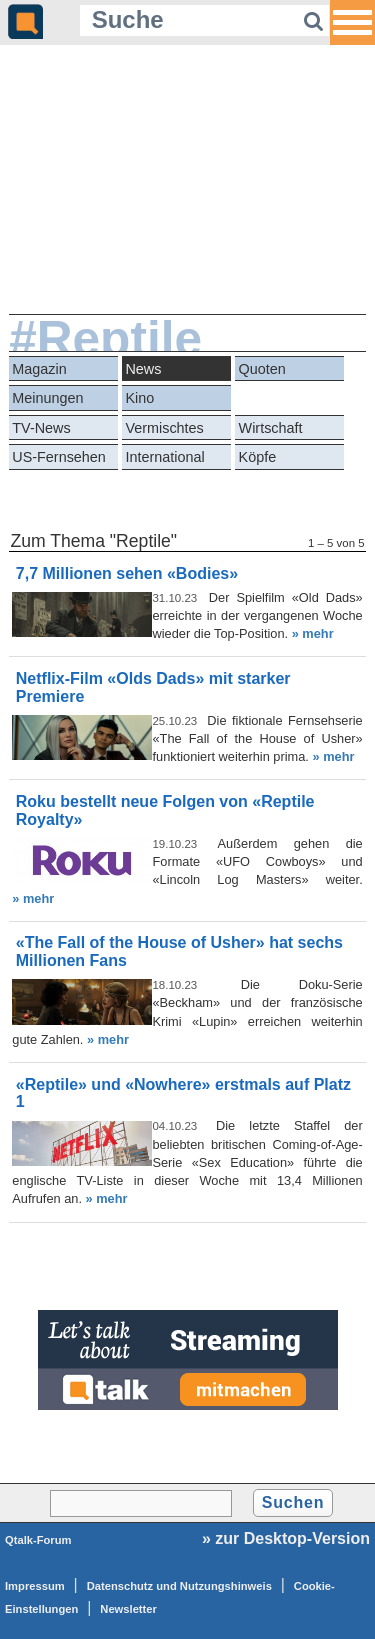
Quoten (262, 369)
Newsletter (128, 1609)
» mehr (313, 633)
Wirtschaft (271, 428)
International (164, 457)
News (143, 369)
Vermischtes (164, 428)
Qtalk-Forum (38, 1540)
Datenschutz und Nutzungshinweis (179, 1586)
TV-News (41, 428)
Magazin (39, 369)
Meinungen (47, 398)
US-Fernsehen (59, 457)
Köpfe (258, 457)
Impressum (35, 1586)
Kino (139, 398)
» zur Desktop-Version (286, 1538)
